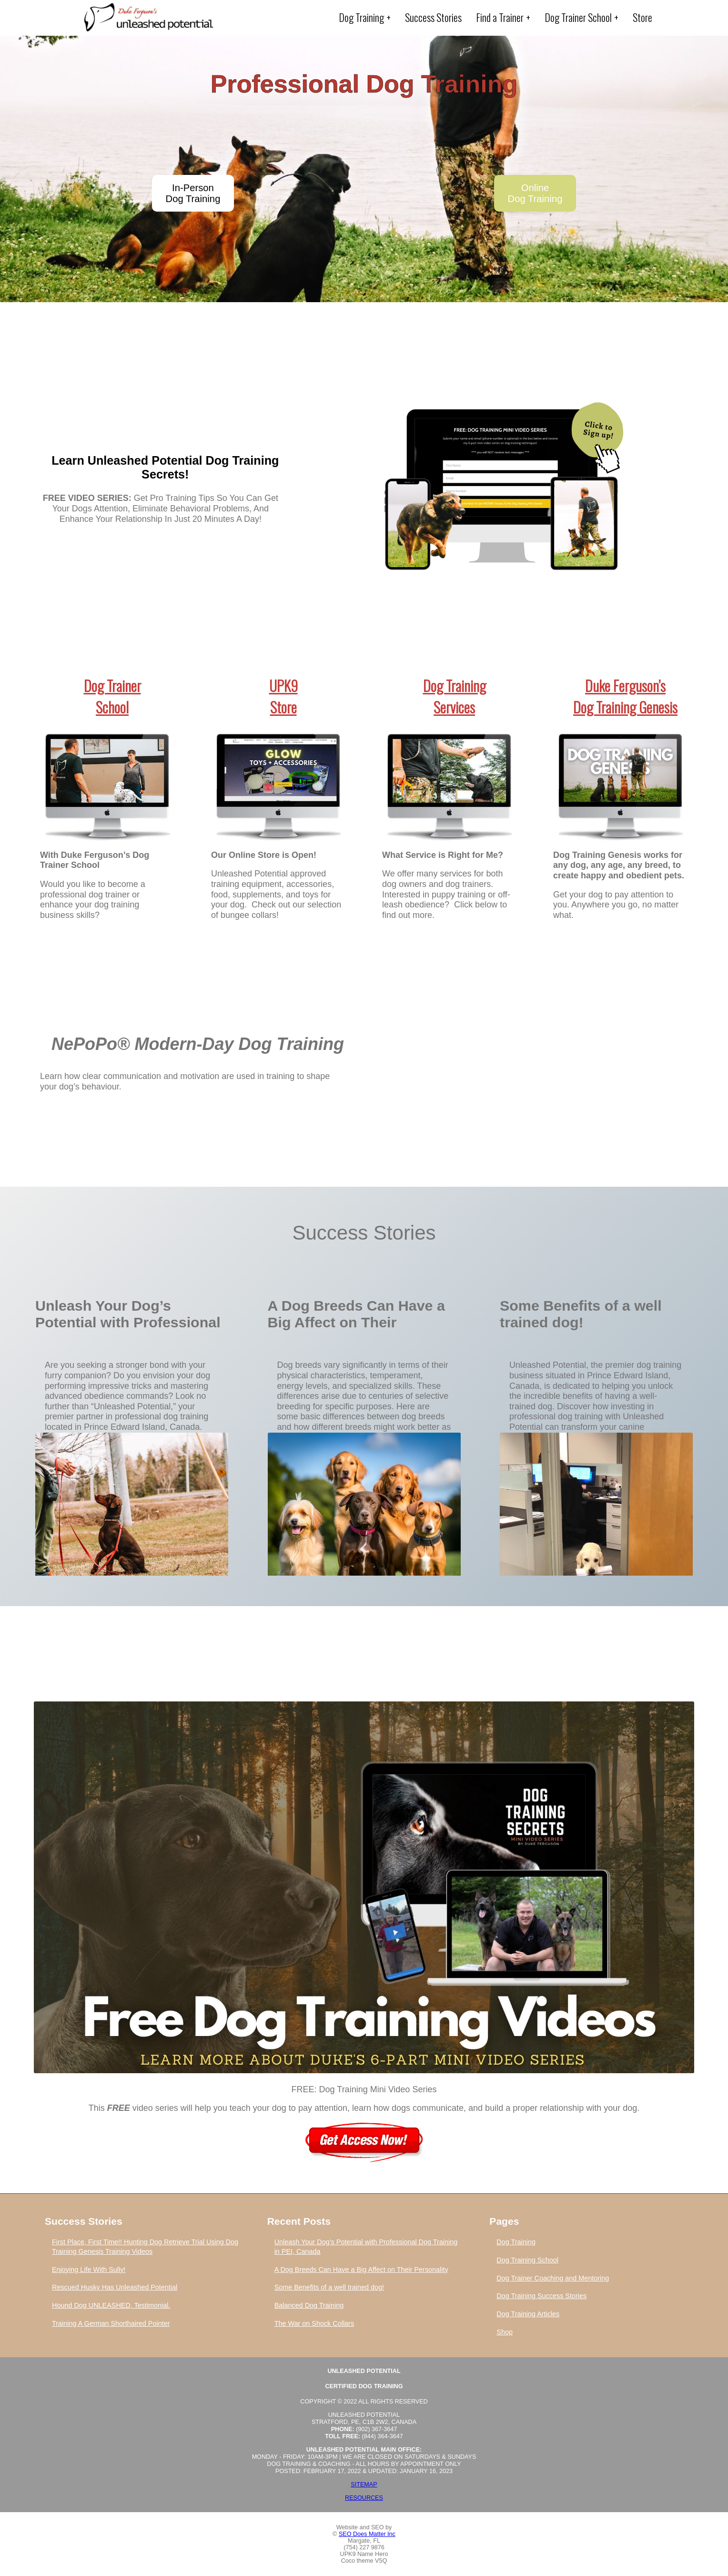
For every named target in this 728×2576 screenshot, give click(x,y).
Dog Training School (527, 2260)
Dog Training (454, 685)
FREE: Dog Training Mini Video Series (364, 2089)
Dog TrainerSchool (112, 696)
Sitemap (364, 2484)
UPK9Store (283, 696)
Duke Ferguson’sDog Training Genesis (625, 696)
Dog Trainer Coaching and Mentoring (552, 2278)
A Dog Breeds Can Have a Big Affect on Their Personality (356, 1314)
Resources (364, 2498)
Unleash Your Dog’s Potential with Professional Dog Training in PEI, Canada (128, 1314)
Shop (504, 2332)
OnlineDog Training (535, 193)
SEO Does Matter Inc (367, 2534)
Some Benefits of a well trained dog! (581, 1313)
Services (454, 707)
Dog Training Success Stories (541, 2296)
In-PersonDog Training (193, 193)
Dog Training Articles (527, 2314)
